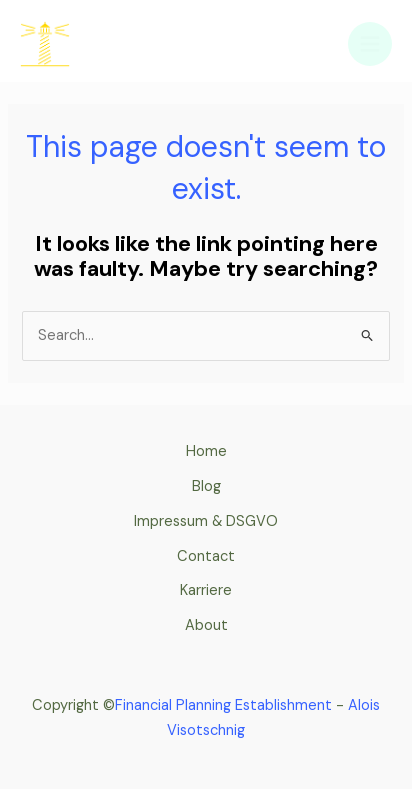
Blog (206, 486)
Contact (206, 556)
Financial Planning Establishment (225, 705)
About (206, 625)
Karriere (206, 590)
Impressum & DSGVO (206, 521)
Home (206, 451)
